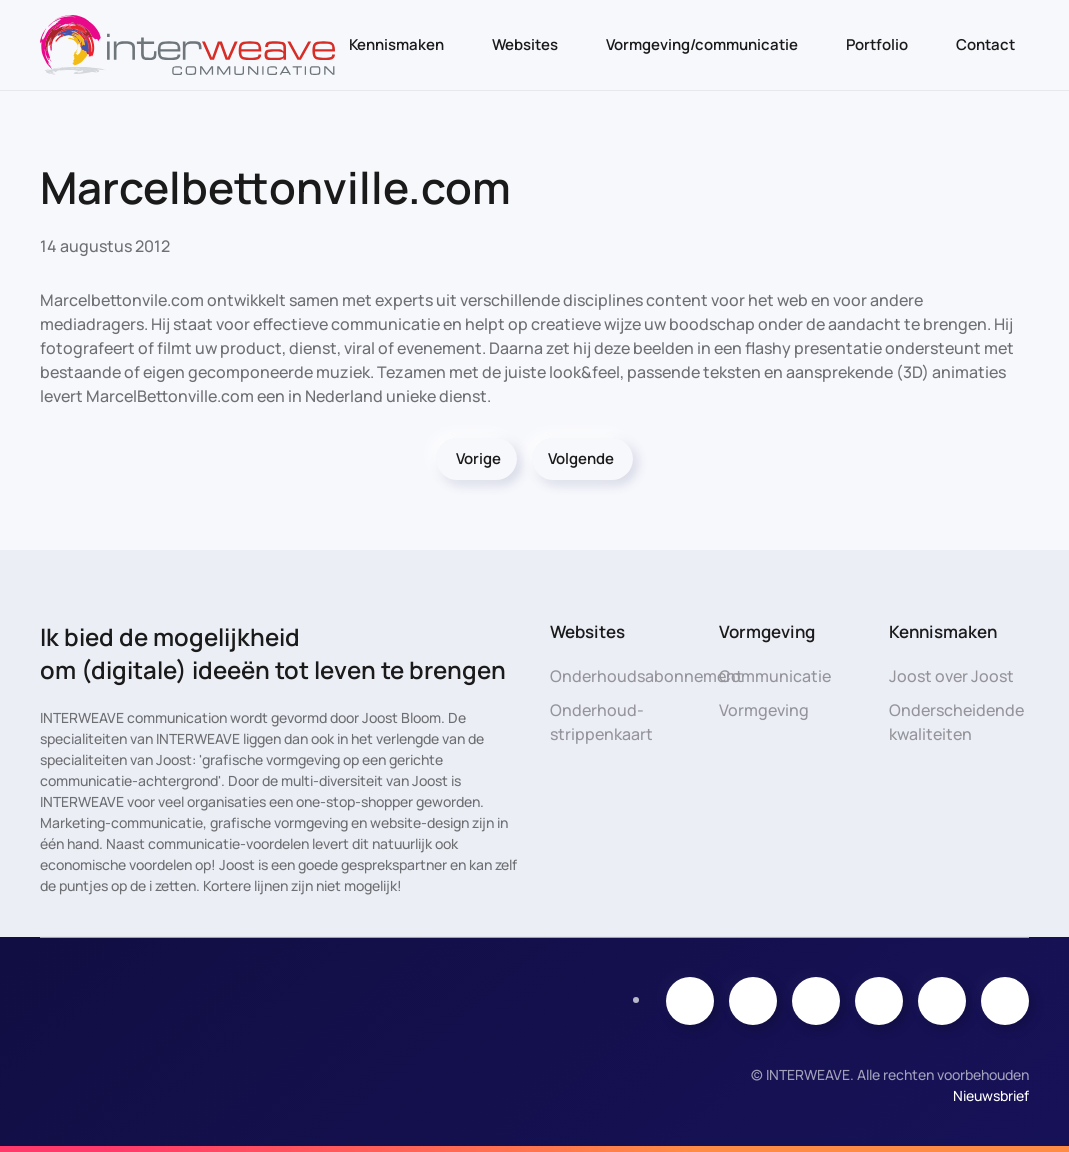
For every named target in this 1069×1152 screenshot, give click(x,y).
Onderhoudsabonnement (646, 676)
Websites (525, 44)
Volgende (581, 458)
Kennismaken (396, 44)
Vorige (478, 458)
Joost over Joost (951, 676)
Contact (985, 44)
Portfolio (877, 44)
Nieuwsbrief (991, 1095)
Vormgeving (764, 710)
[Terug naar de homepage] (187, 45)
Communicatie (775, 676)
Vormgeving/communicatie (702, 44)
